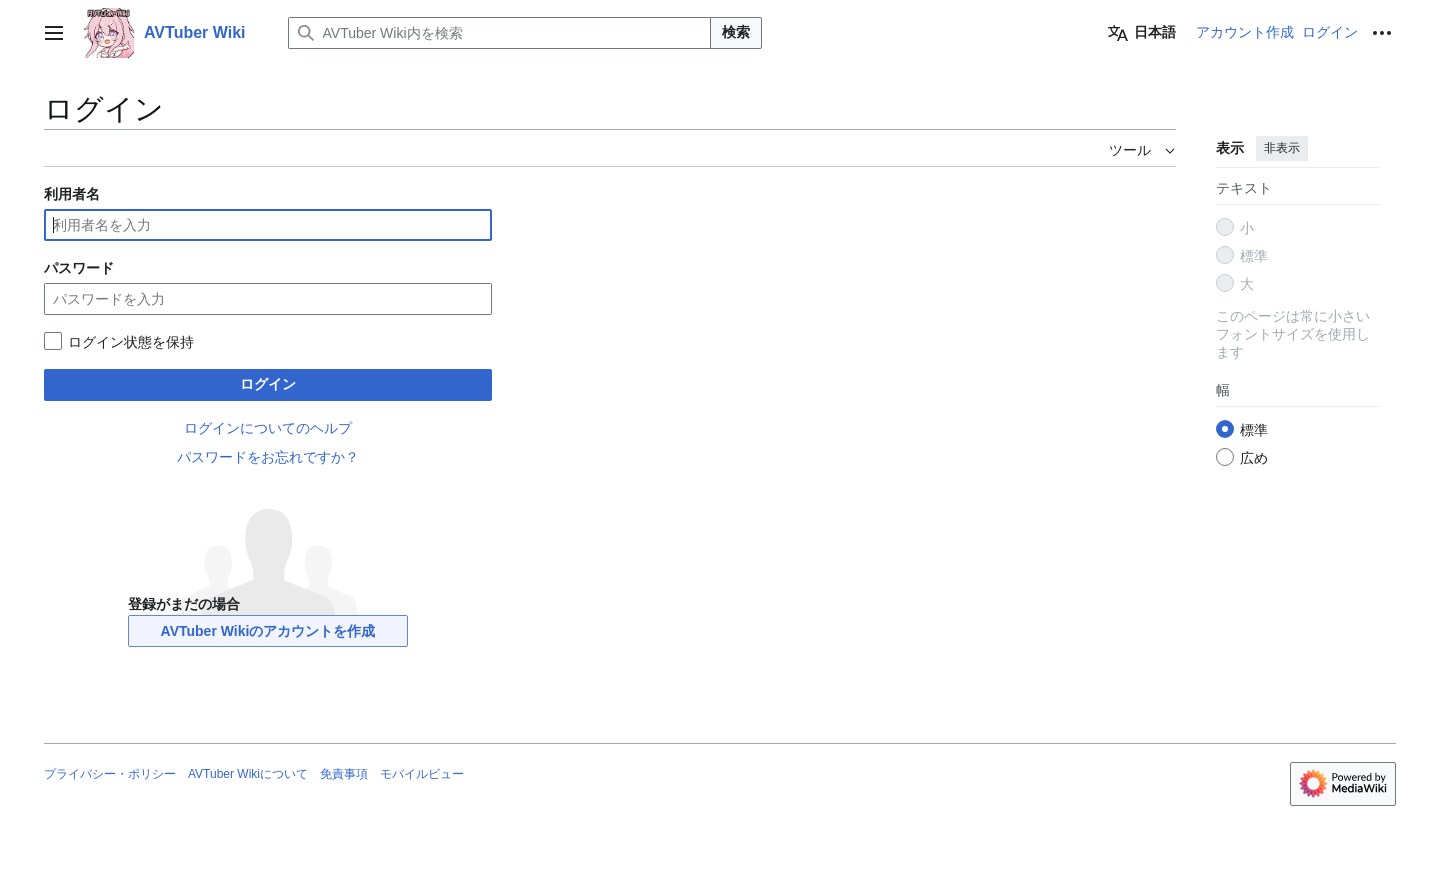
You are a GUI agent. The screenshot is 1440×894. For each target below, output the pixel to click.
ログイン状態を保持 (131, 342)
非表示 (1282, 148)
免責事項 (344, 774)
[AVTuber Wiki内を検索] (499, 33)
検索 (736, 32)
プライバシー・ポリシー (110, 774)
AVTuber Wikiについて (248, 774)
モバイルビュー (422, 774)
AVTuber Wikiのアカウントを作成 (268, 631)
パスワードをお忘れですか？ (268, 457)
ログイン (268, 384)
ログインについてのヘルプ (268, 428)
